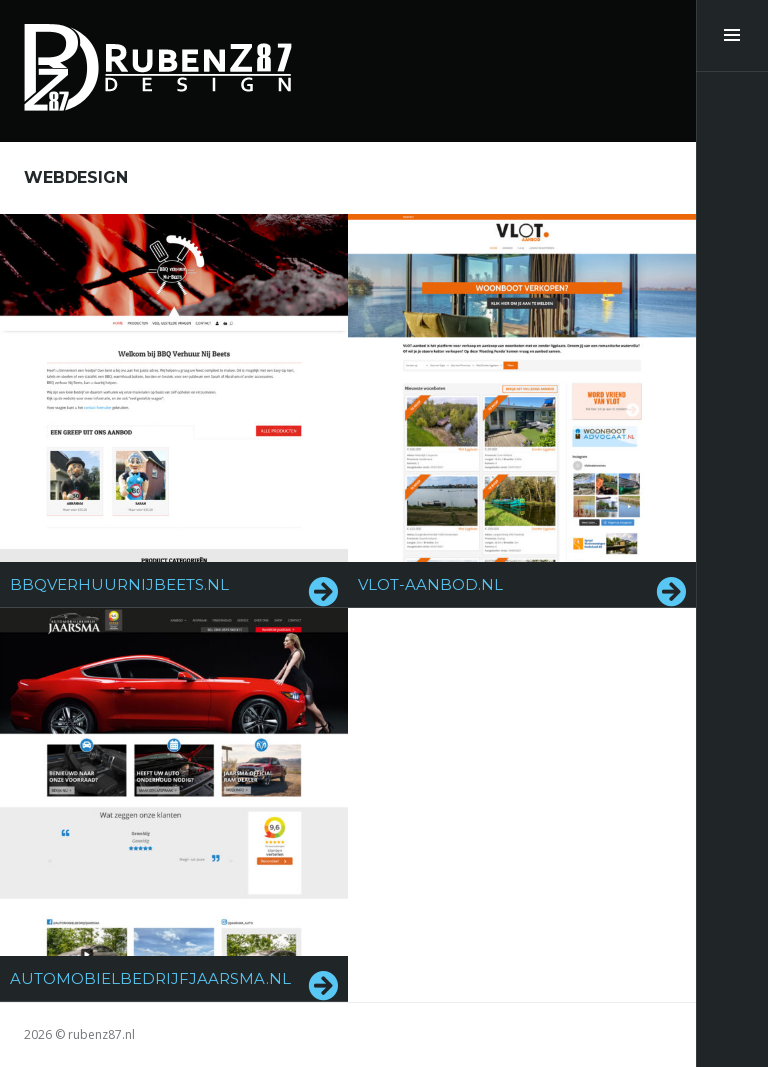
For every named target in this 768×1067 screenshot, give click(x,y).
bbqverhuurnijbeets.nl (119, 584)
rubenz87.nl (101, 1034)
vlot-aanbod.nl (430, 584)
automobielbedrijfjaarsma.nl (150, 978)
